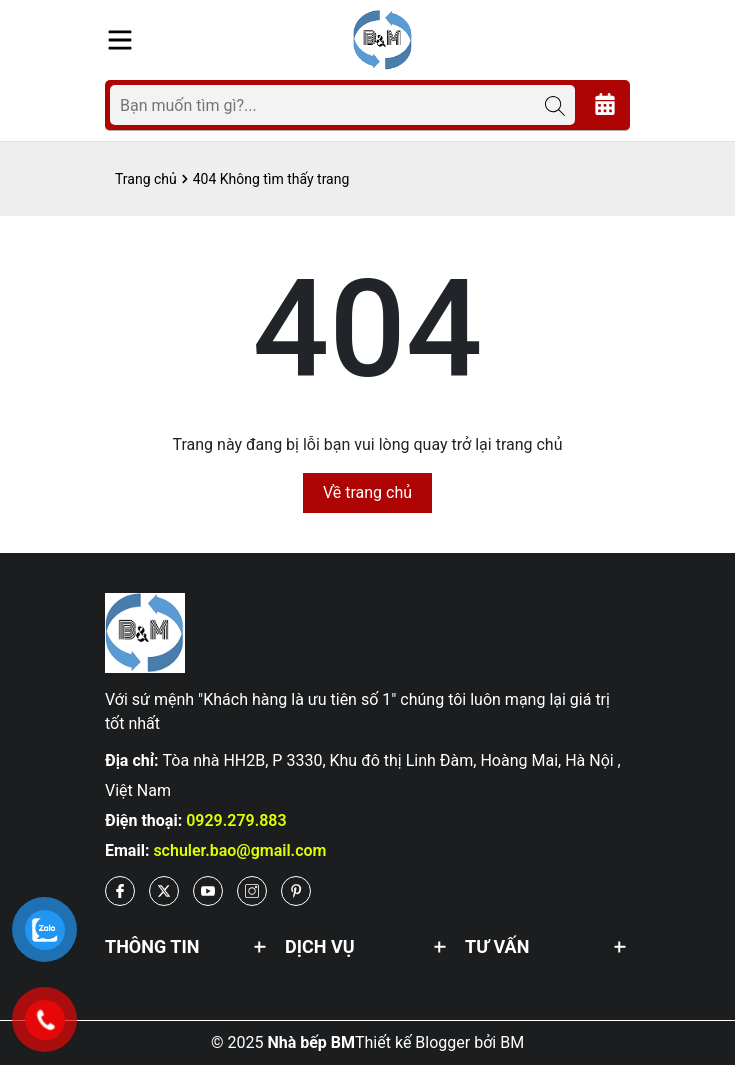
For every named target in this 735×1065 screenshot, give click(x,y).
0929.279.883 (236, 820)
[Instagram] (252, 891)
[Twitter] (164, 891)
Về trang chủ (367, 492)
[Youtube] (208, 891)
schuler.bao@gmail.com (239, 850)
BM (512, 1042)
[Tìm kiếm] (555, 105)
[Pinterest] (296, 891)
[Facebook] (120, 891)
